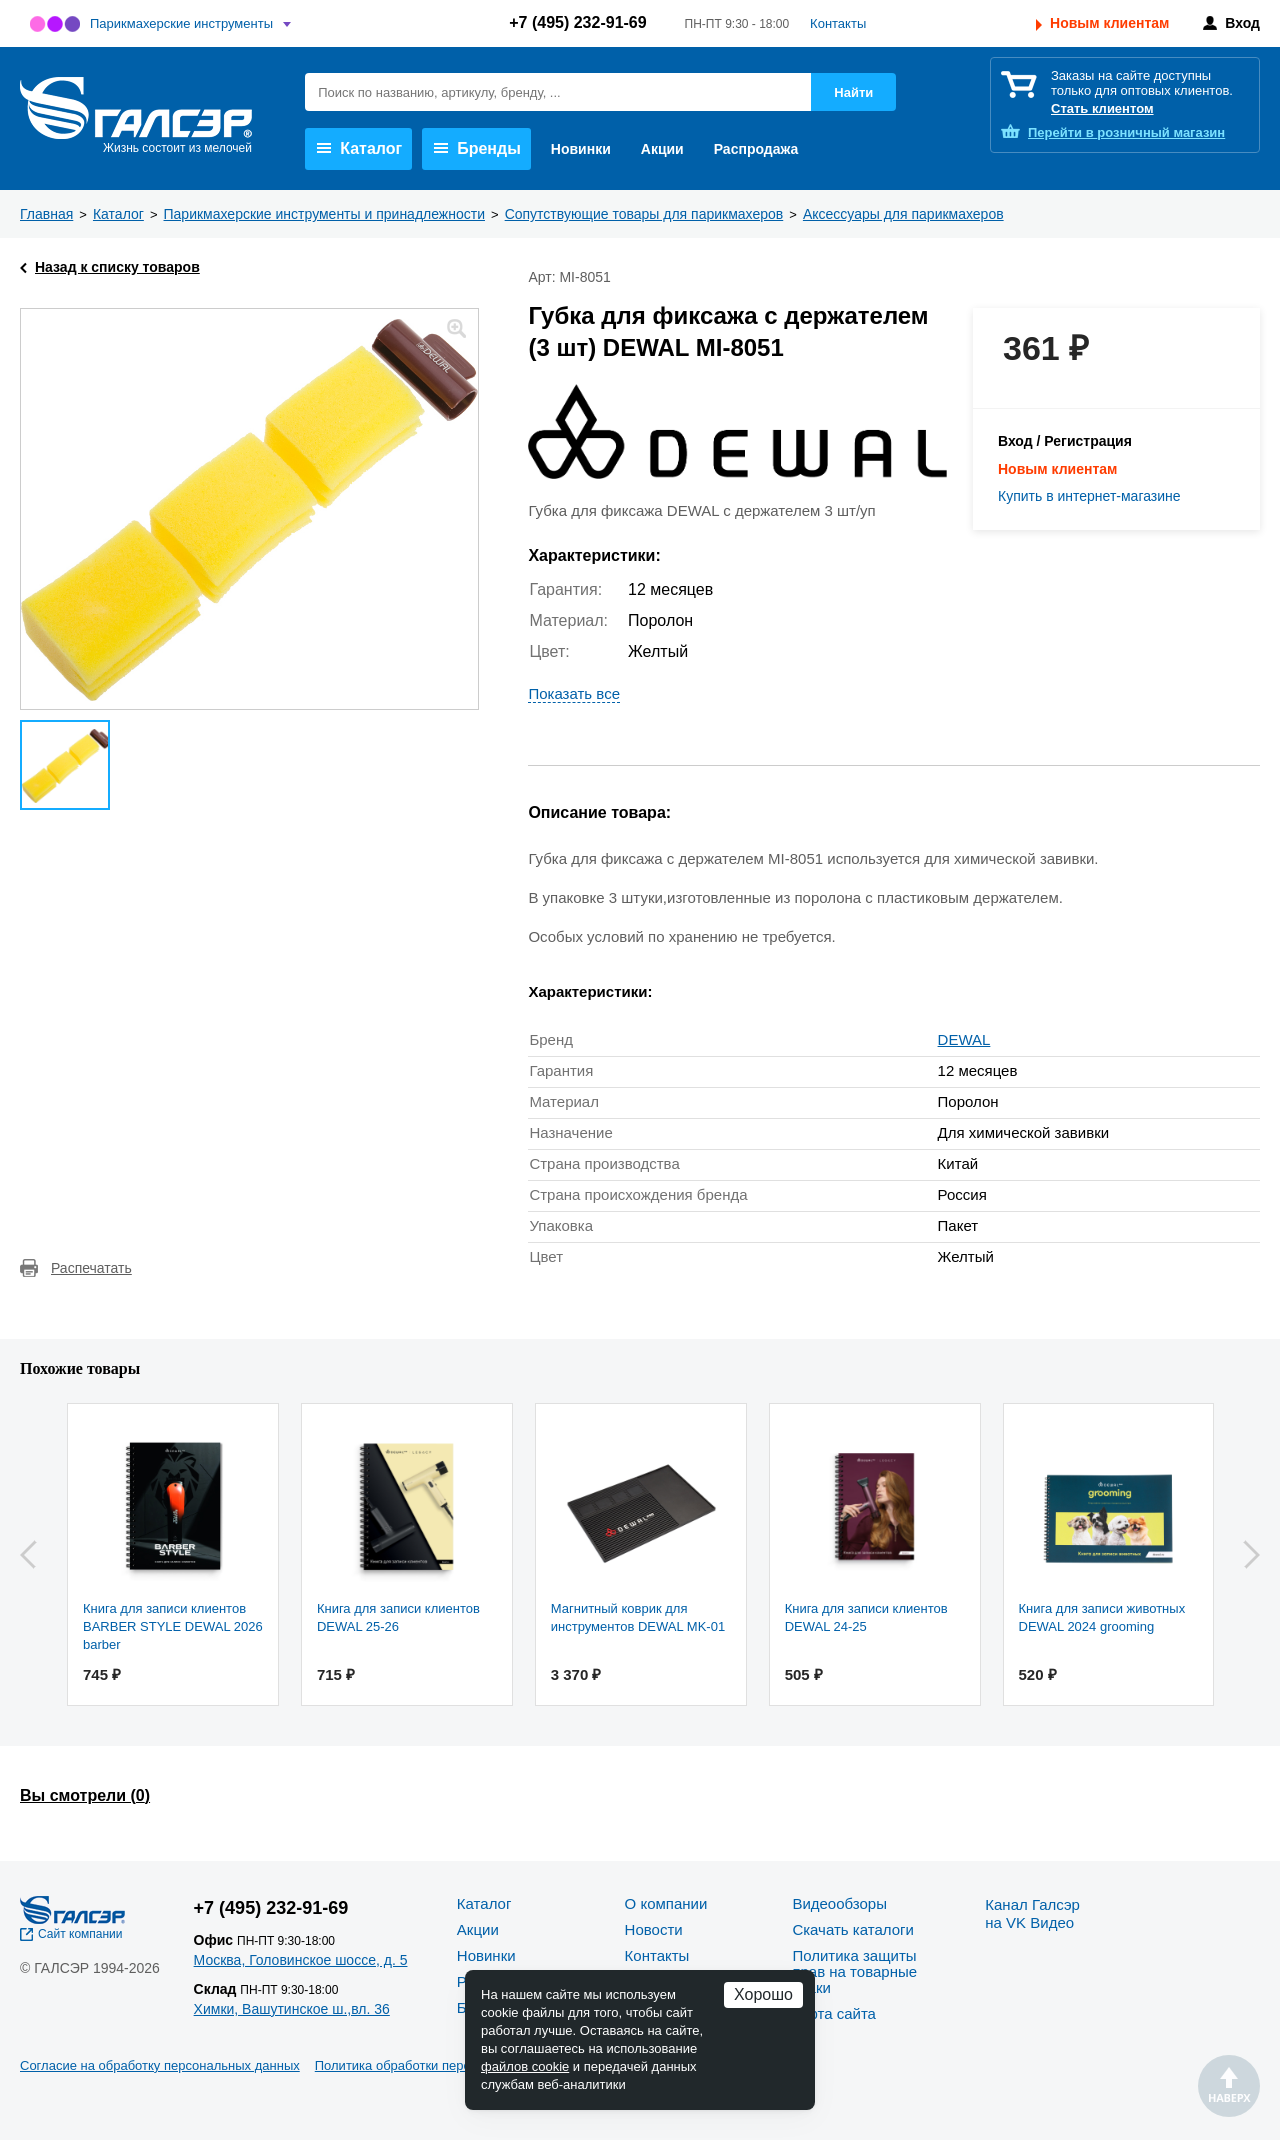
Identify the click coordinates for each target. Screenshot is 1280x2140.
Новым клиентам (1109, 23)
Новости (654, 1929)
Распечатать (91, 1268)
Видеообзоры (839, 1903)
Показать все (574, 693)
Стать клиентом (1102, 108)
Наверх (1229, 2086)
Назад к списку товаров (117, 267)
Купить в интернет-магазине (1089, 496)
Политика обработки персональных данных (446, 2065)
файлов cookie (525, 2066)
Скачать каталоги (852, 1929)
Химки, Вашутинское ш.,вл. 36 (292, 2009)
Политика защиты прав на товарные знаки (854, 1971)
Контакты (838, 23)
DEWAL (964, 1039)
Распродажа (756, 149)
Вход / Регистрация (1065, 441)
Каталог (359, 148)
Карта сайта (834, 2013)
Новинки (581, 149)
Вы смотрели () (85, 1795)
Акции (662, 149)
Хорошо (763, 1994)
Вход (1242, 23)
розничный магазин (1126, 132)
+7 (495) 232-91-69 (577, 22)
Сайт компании (80, 1934)
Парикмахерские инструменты (181, 23)
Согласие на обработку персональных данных (160, 2065)
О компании (666, 1903)
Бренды (477, 148)
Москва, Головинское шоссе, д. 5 (301, 1960)
